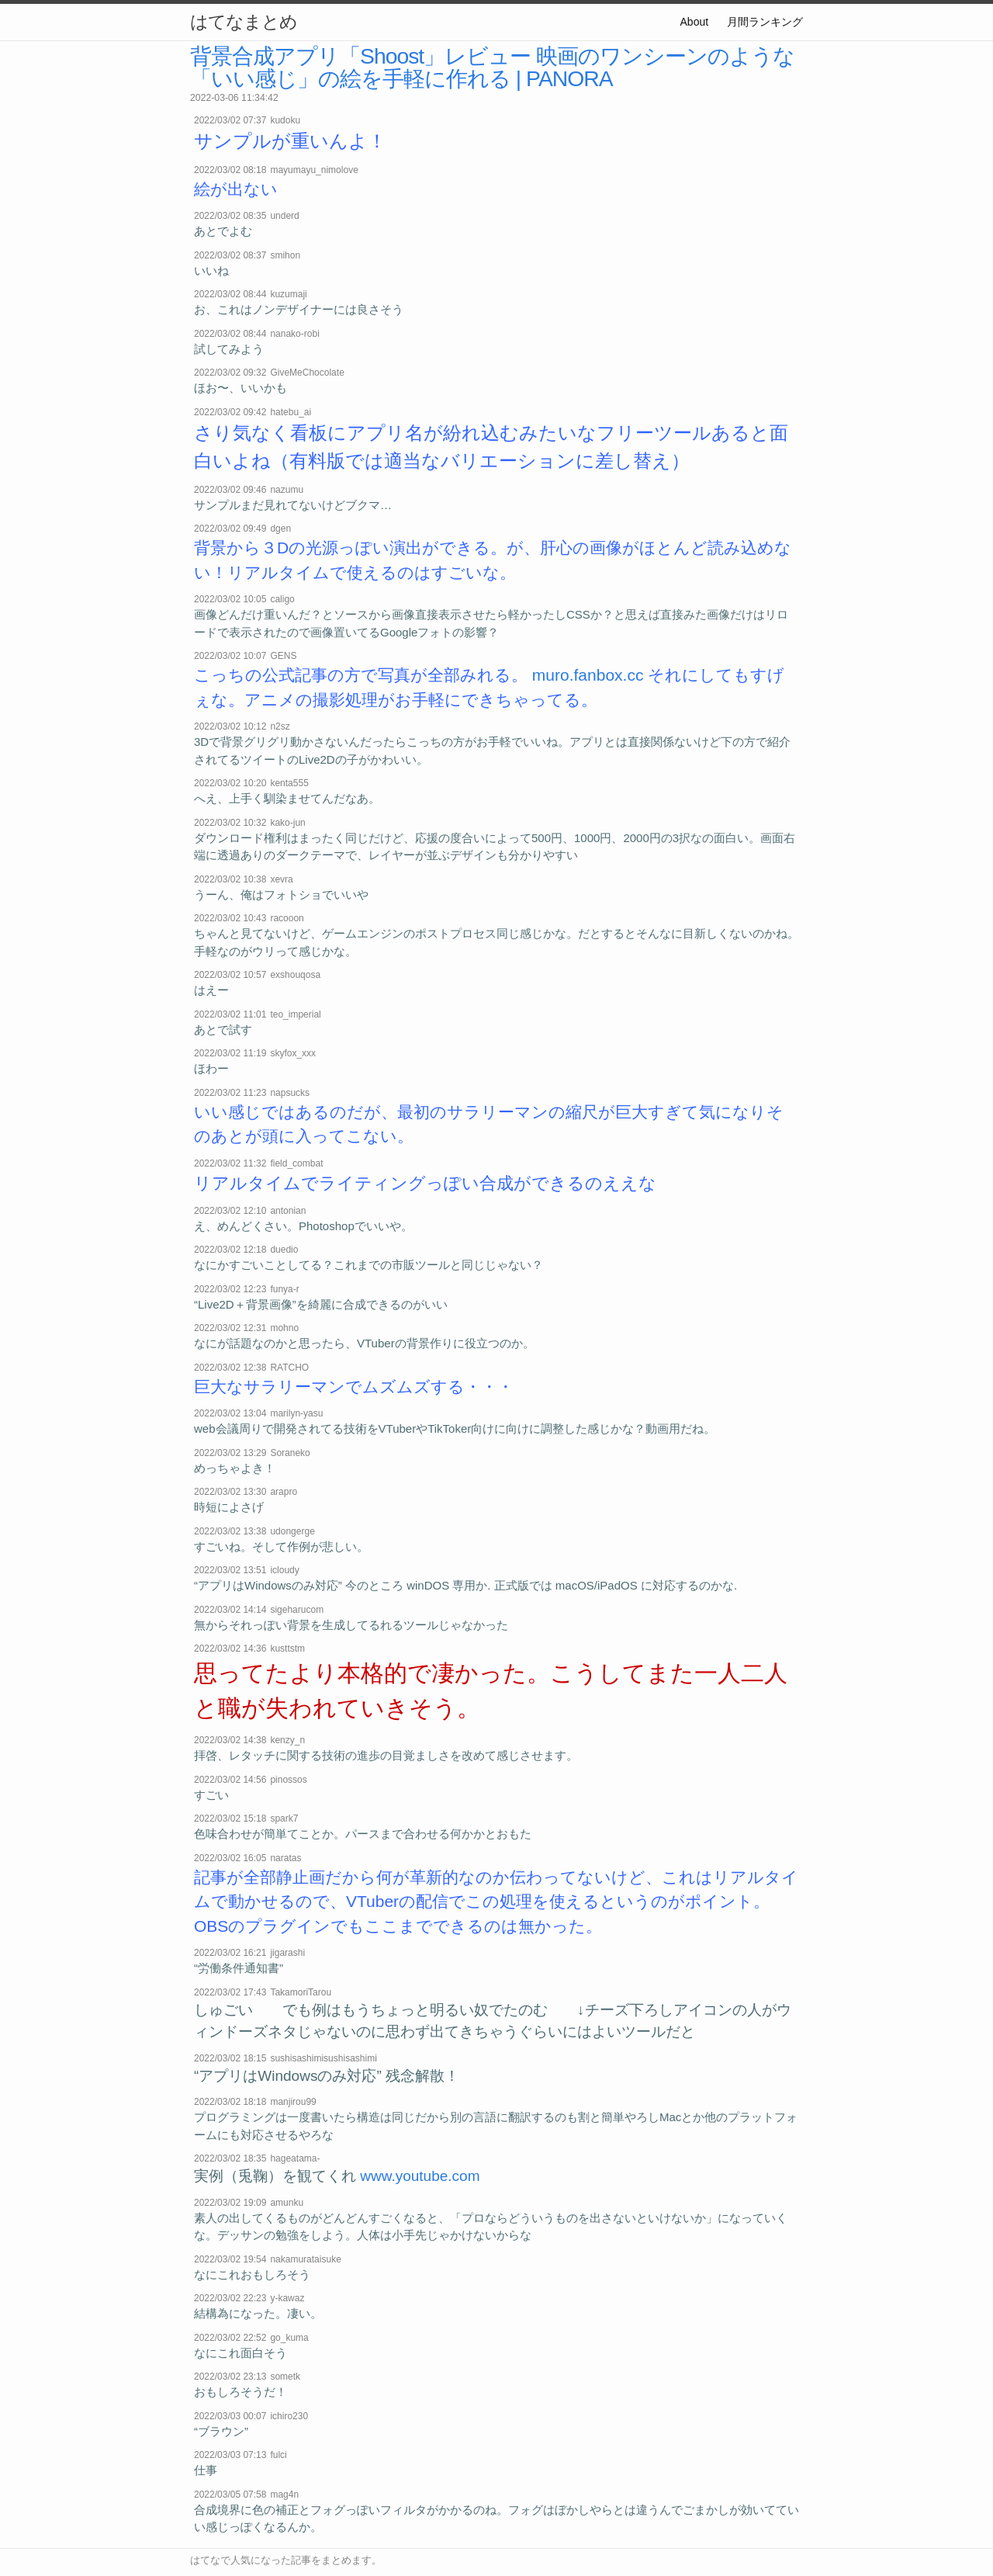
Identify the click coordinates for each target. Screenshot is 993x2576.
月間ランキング (765, 22)
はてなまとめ (243, 22)
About (694, 22)
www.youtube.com (419, 2176)
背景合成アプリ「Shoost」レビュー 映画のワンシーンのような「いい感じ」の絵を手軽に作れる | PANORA (492, 66)
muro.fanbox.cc (588, 675)
